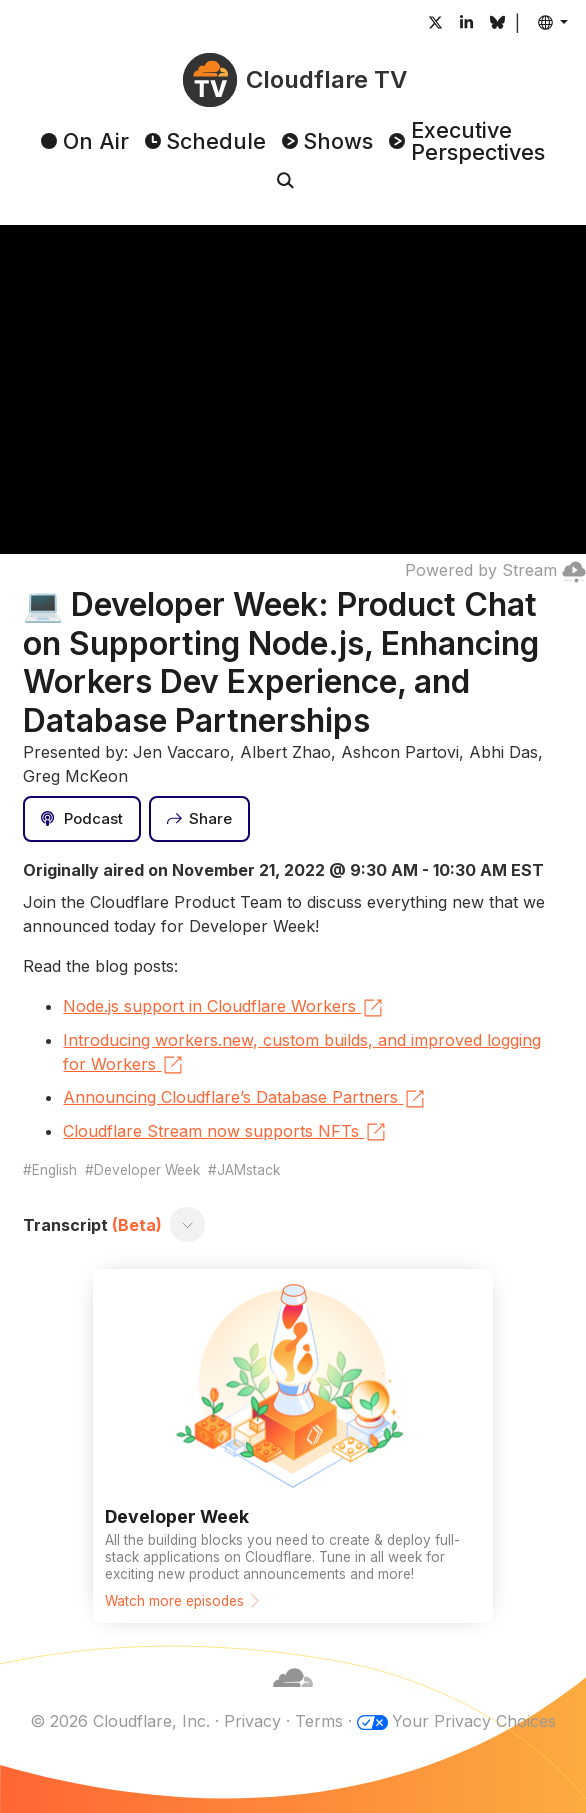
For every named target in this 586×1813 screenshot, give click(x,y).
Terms (319, 1721)
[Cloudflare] (293, 1697)
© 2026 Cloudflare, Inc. (120, 1721)
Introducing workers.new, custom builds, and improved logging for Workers (302, 1054)
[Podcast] (82, 819)
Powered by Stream (495, 570)
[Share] (200, 819)
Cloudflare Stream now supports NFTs (225, 1132)
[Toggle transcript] (188, 1225)
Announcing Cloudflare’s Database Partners (245, 1099)
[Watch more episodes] (293, 1446)
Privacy (252, 1721)
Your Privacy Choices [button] (474, 1721)
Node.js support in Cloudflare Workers (224, 1008)
